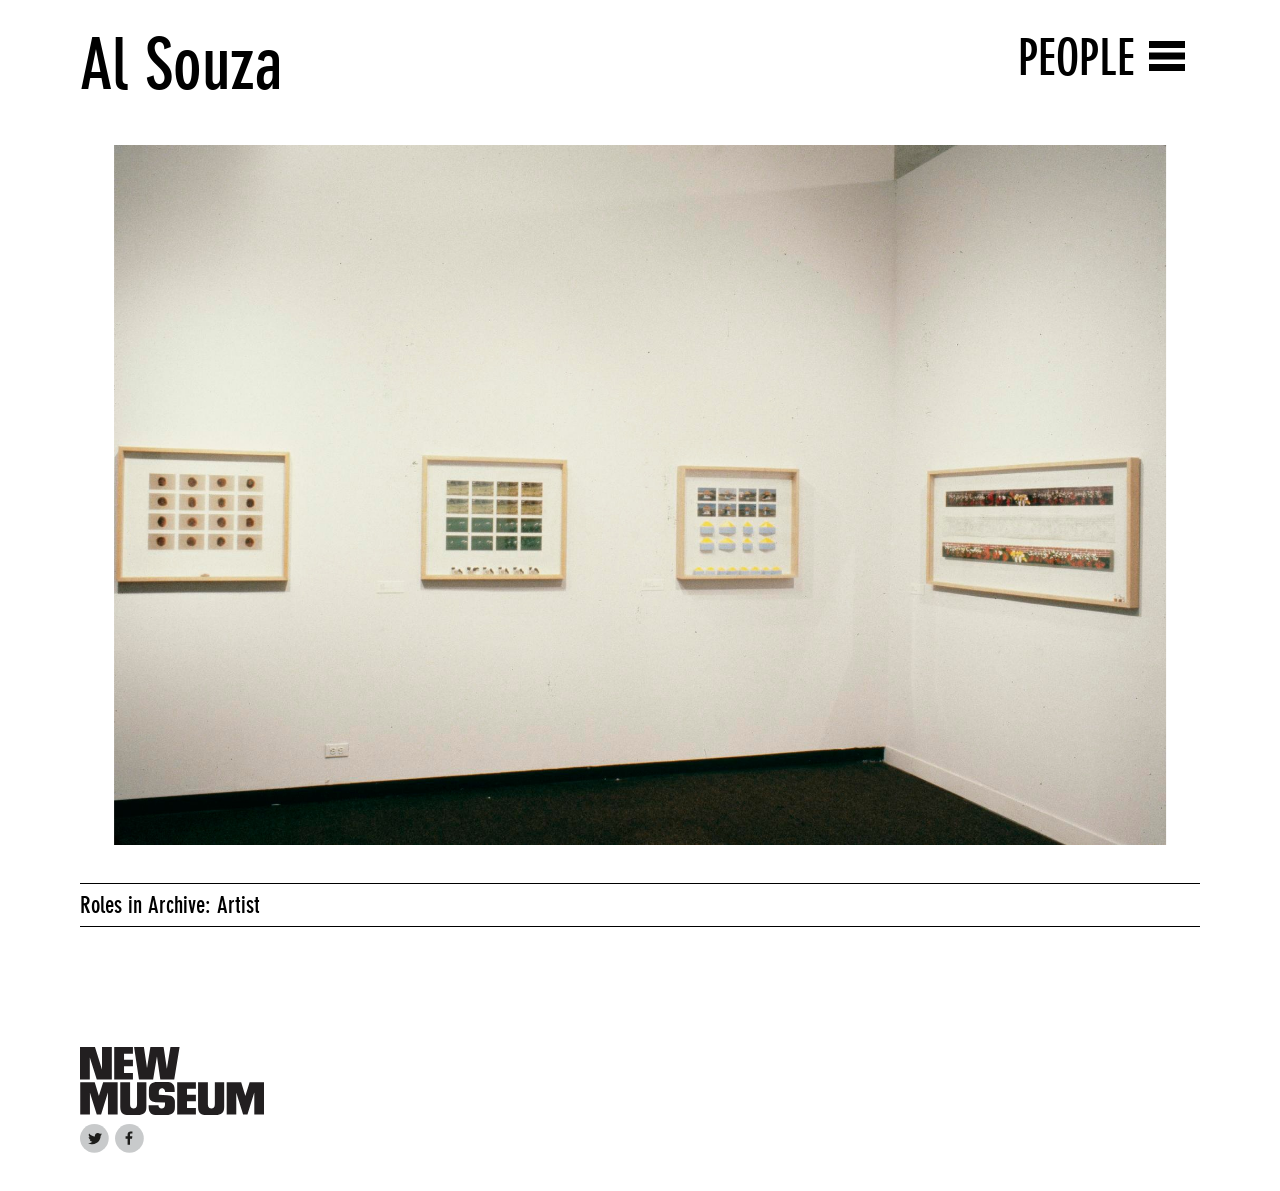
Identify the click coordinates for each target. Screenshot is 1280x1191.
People (1076, 57)
